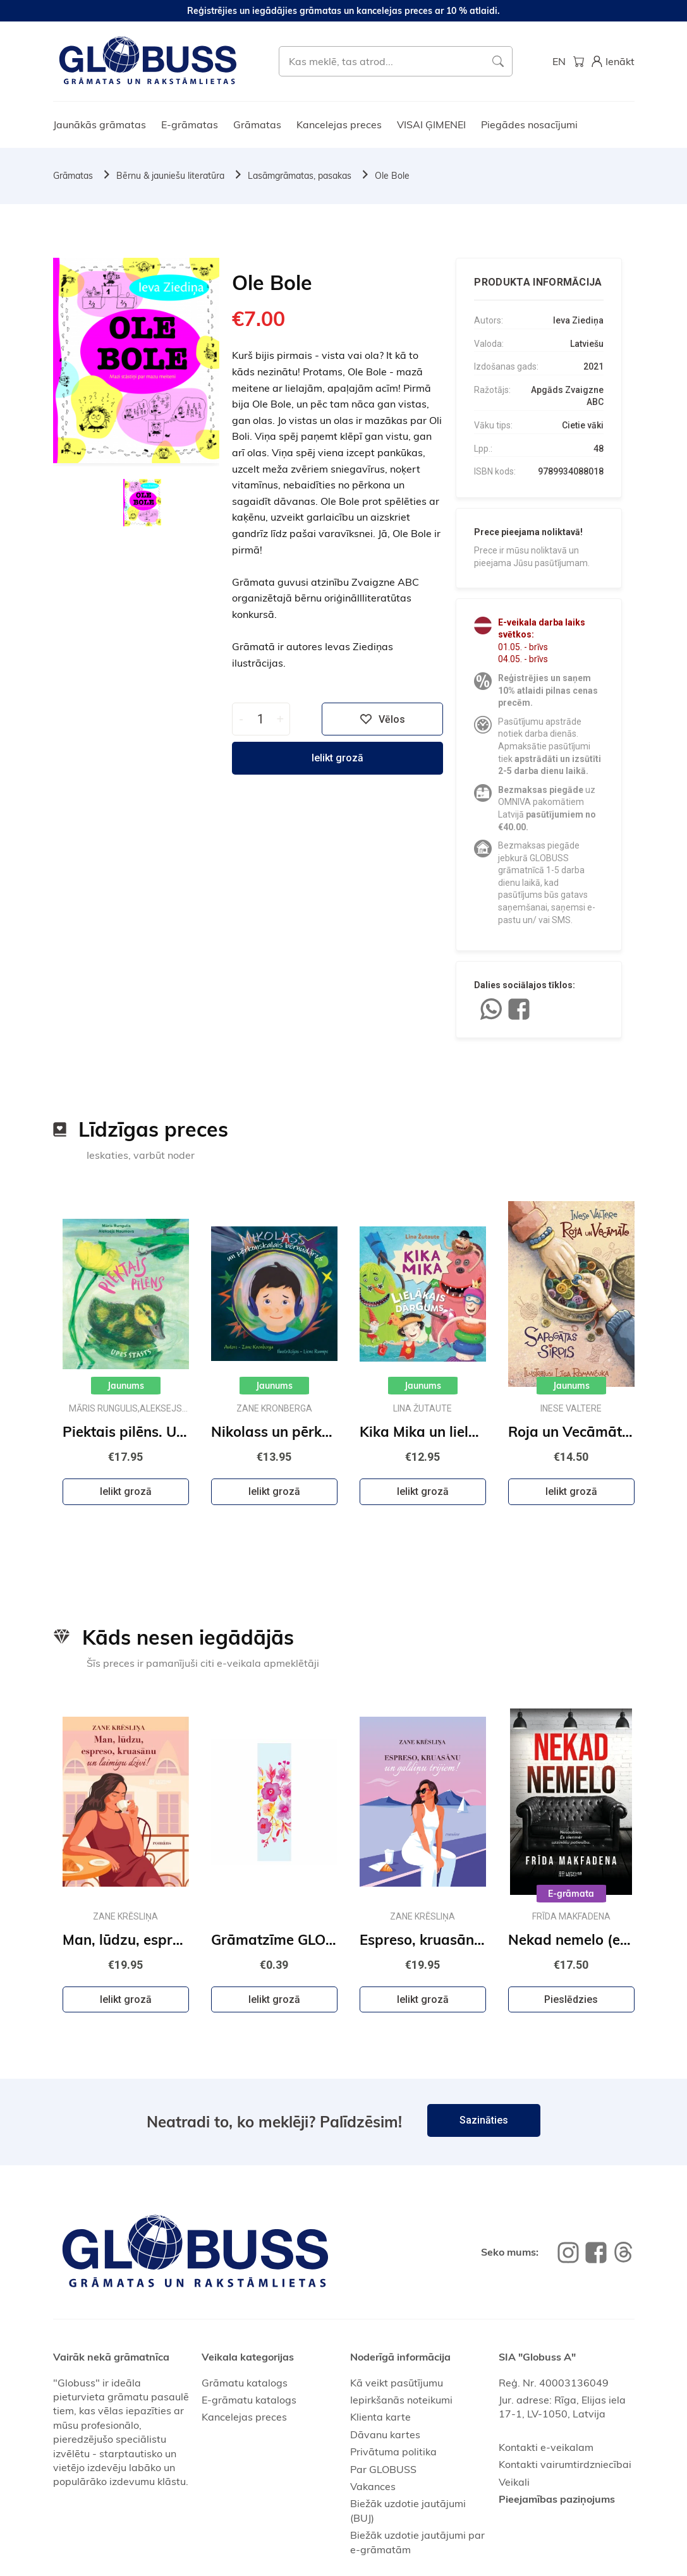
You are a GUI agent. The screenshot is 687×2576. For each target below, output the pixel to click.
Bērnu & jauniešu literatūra (170, 175)
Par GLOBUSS (383, 2469)
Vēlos (382, 719)
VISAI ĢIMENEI (431, 124)
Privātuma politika (393, 2451)
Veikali (514, 2482)
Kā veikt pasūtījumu (396, 2382)
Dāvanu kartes (385, 2434)
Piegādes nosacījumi (529, 124)
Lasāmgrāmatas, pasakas (299, 175)
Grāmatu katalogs (245, 2382)
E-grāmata (571, 1893)
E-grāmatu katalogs (249, 2399)
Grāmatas (257, 124)
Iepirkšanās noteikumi (401, 2399)
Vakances (373, 2486)
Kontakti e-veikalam (546, 2447)
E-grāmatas (189, 124)
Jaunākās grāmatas (99, 124)
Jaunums (125, 1385)
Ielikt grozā (337, 758)
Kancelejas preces (339, 124)
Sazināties (483, 2120)
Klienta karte (380, 2416)
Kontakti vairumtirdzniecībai (565, 2464)
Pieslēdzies (571, 1999)
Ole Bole (392, 175)
